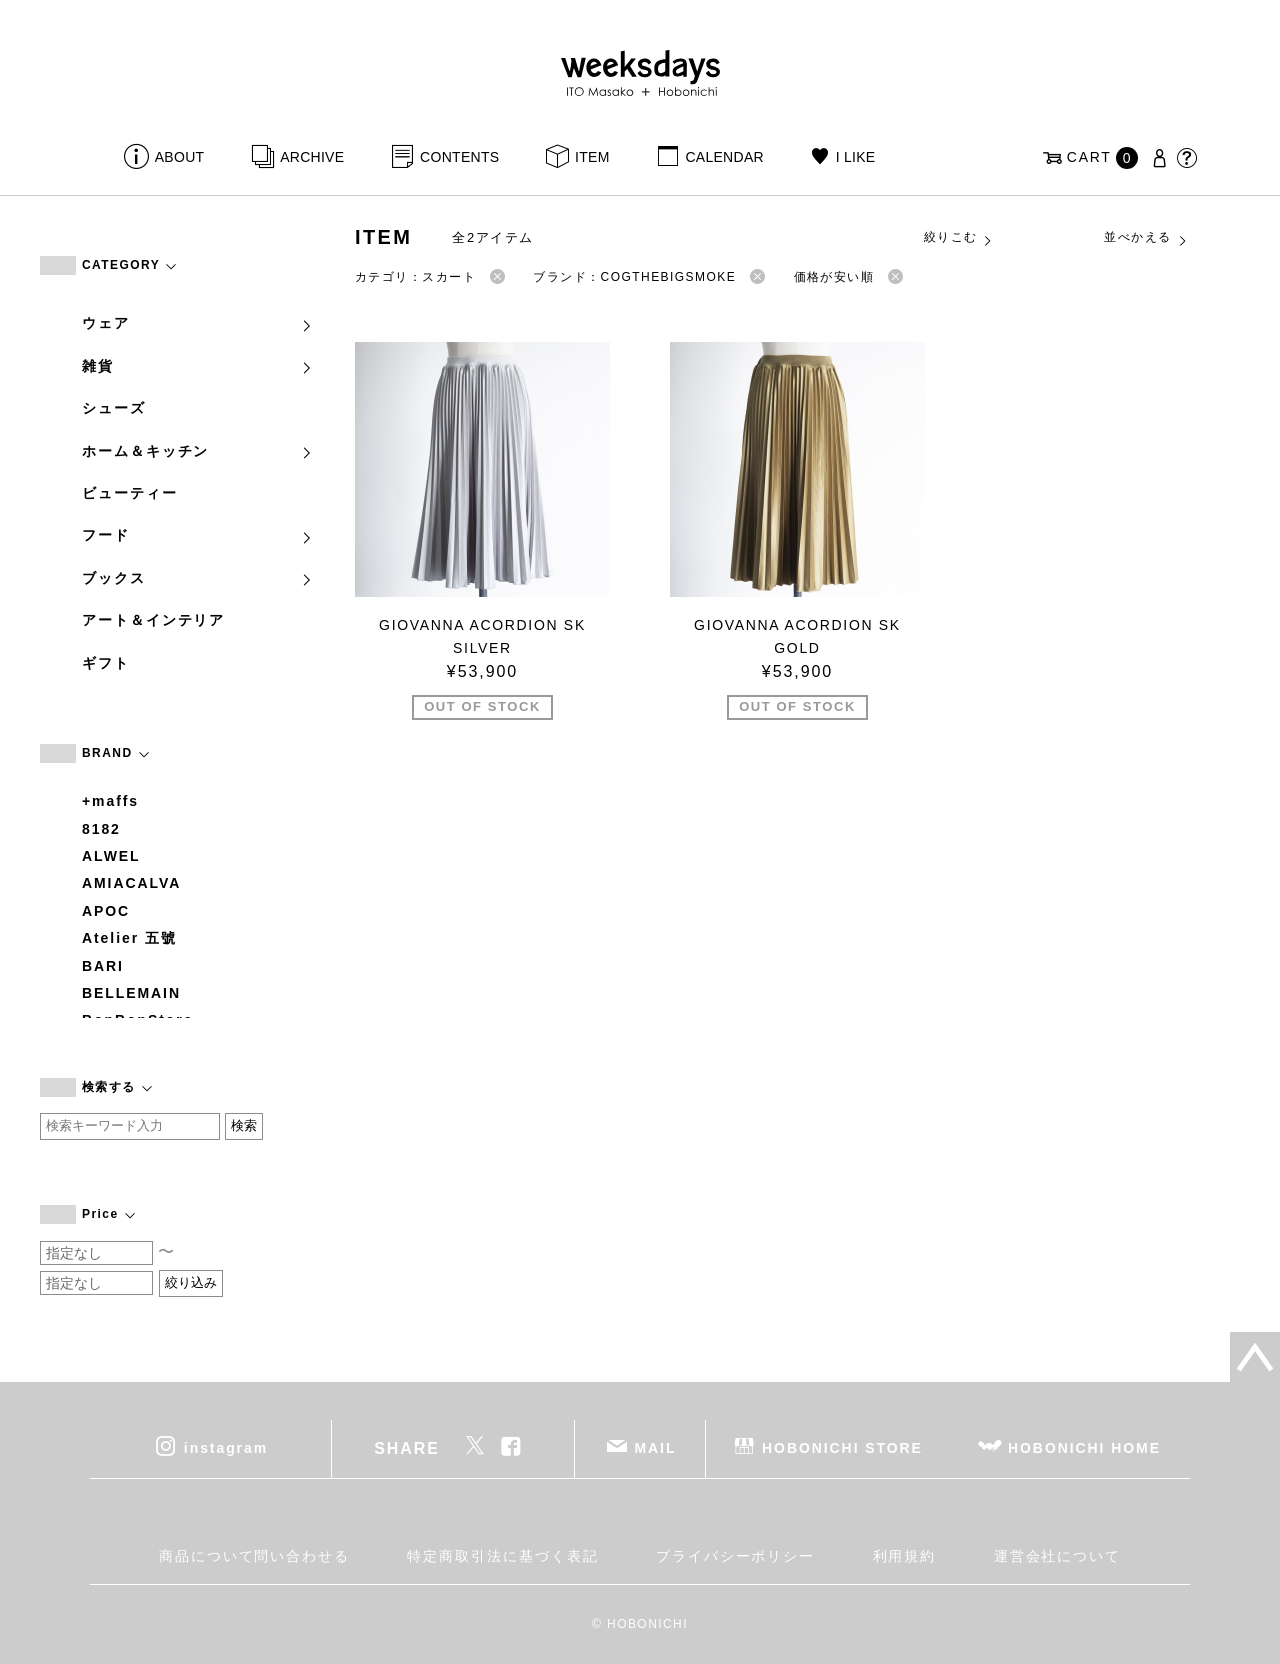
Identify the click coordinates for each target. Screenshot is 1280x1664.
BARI (103, 966)
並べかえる (1146, 238)
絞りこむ (959, 238)
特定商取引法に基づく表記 (502, 1556)
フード (198, 535)
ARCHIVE (312, 157)
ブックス (198, 578)
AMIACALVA (131, 883)
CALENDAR (724, 157)
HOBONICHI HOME (1084, 1448)
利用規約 (905, 1556)
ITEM (592, 157)
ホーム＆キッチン (198, 451)
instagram (226, 1448)
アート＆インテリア (153, 620)
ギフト (106, 663)
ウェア (198, 323)
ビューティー (130, 493)
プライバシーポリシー (735, 1556)
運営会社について (1057, 1556)
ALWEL (111, 856)
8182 (101, 829)
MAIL (656, 1448)
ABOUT (180, 157)
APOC (106, 911)
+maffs (110, 801)
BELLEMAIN (131, 993)
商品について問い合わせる (254, 1556)
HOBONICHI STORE (842, 1448)
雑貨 (198, 366)
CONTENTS (459, 157)
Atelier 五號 (129, 938)
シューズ (114, 408)
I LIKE (856, 157)
